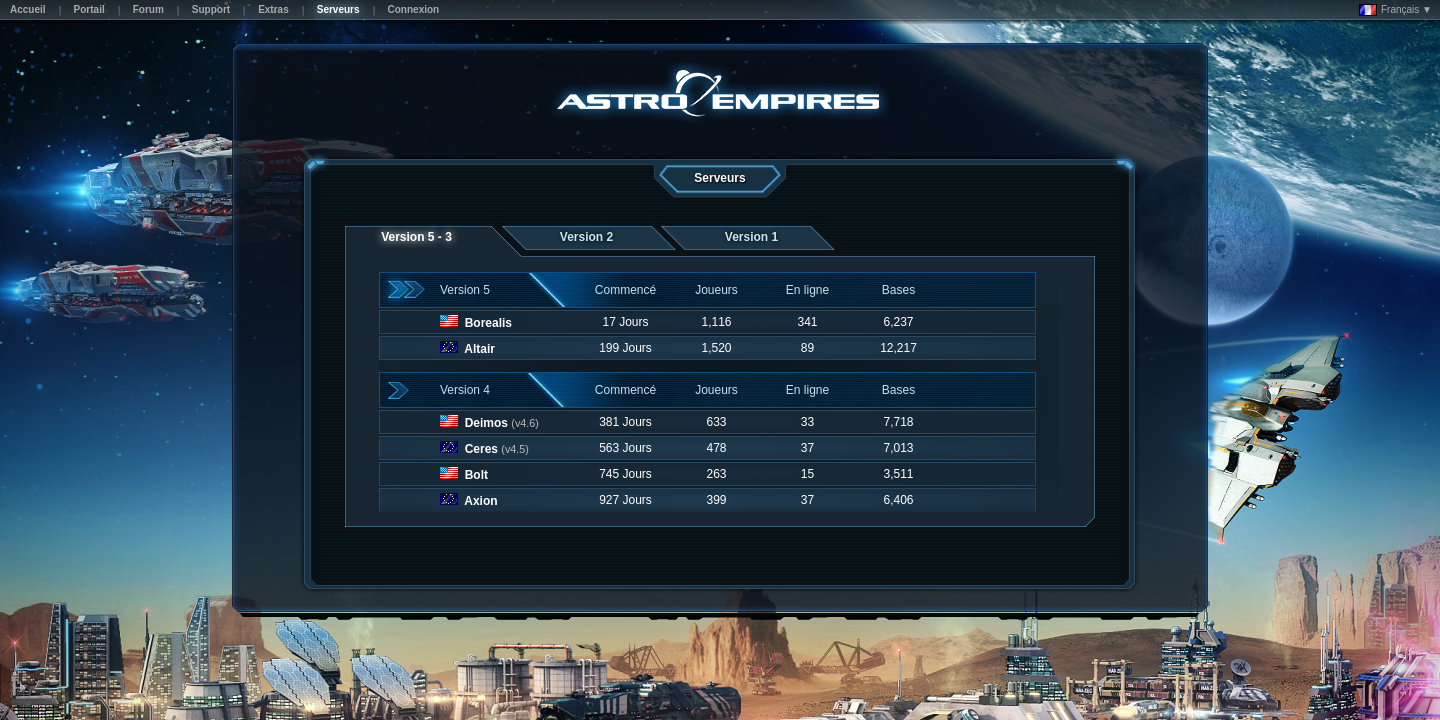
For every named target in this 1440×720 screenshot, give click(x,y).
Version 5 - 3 (416, 237)
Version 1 (751, 237)
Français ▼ (1395, 10)
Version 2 (586, 237)
